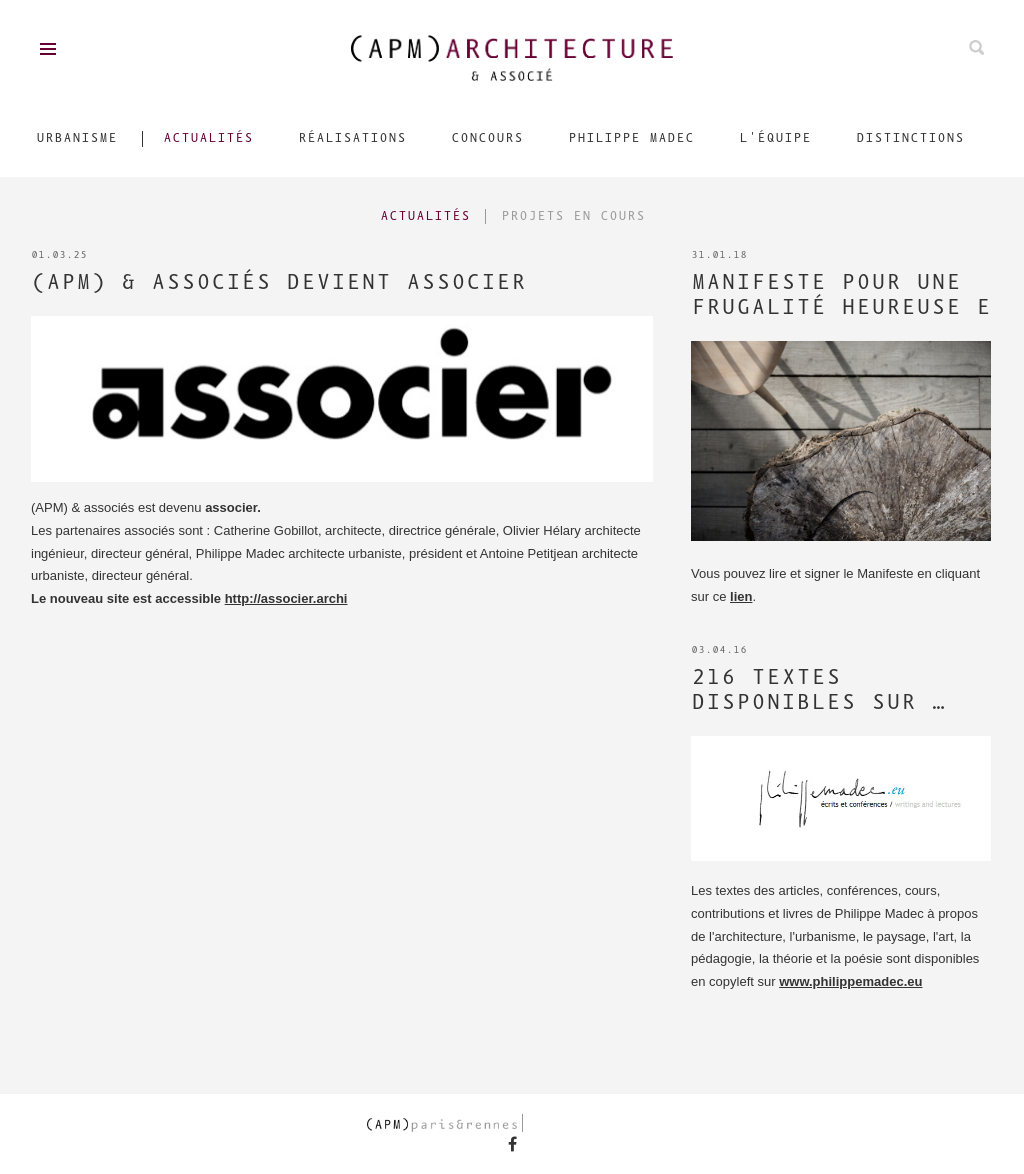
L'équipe (775, 138)
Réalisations (352, 138)
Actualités (208, 138)
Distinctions (910, 138)
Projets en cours (573, 216)
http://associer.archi (286, 598)
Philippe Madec (631, 138)
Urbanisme (76, 138)
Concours (487, 138)
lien (741, 596)
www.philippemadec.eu (850, 981)
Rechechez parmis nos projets (976, 47)
